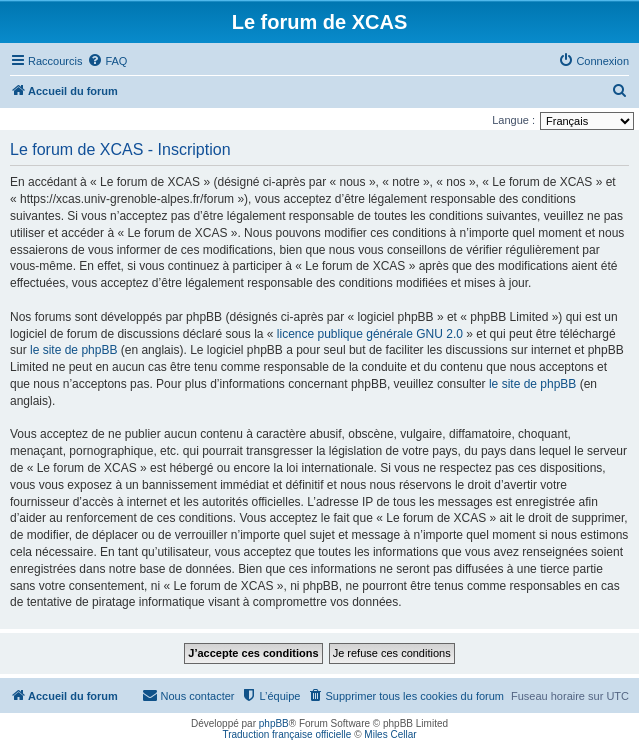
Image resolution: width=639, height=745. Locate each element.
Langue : (513, 120)
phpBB (274, 723)
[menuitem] (107, 61)
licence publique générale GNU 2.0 (370, 334)
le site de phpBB (73, 350)
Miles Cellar (390, 734)
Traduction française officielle (286, 734)
